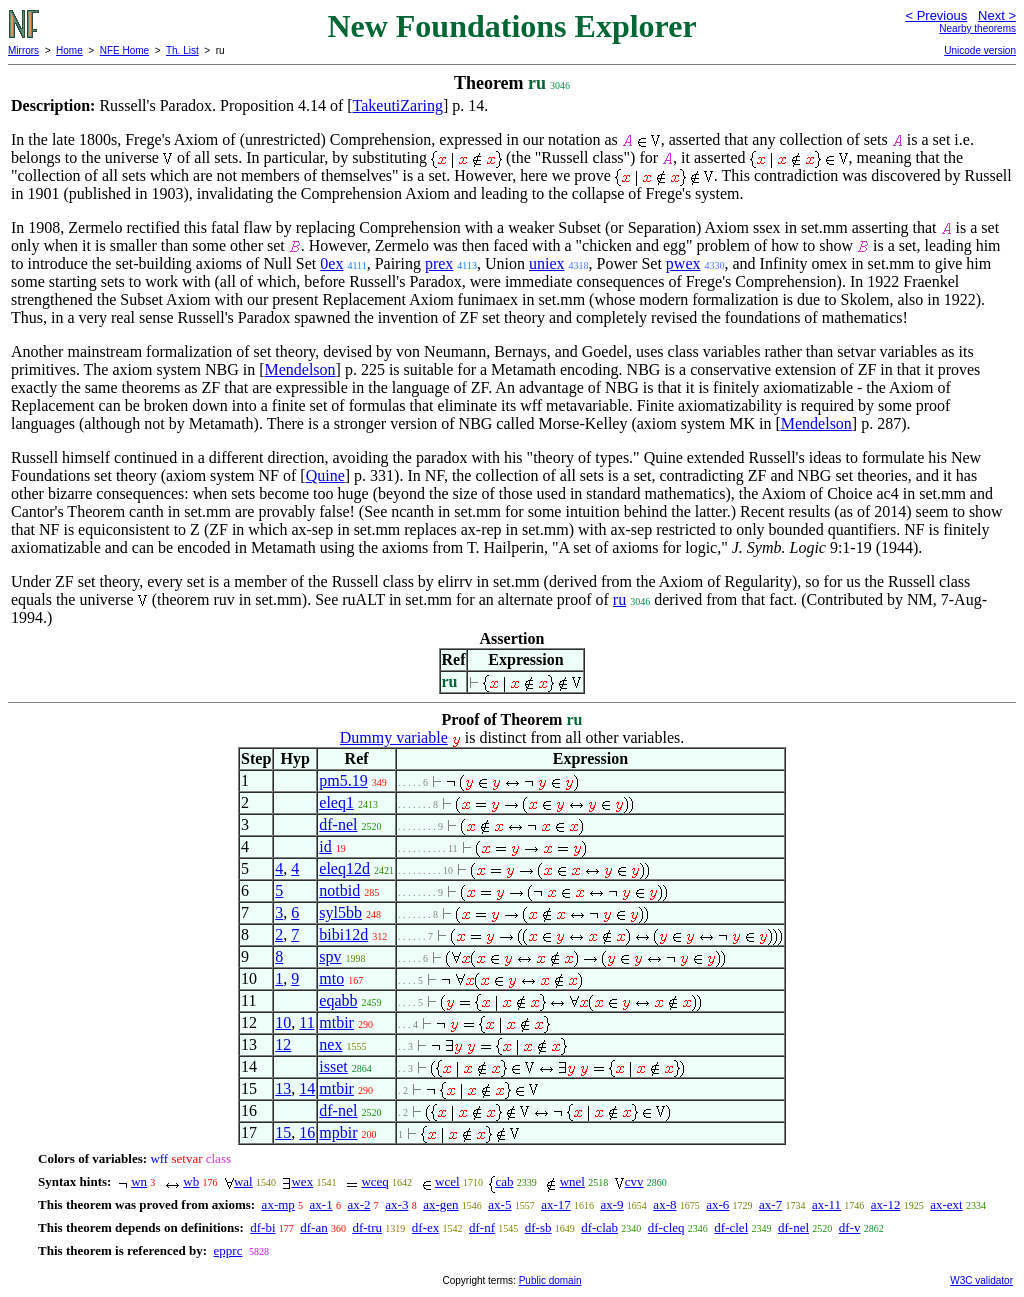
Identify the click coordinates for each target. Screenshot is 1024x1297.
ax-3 (396, 1204)
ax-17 (556, 1204)
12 (283, 1044)
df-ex (425, 1227)
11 (306, 1022)
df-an (313, 1227)
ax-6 (717, 1204)
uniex (547, 263)
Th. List (182, 50)
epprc (228, 1250)
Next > (997, 15)
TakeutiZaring (398, 105)
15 (283, 1132)
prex (439, 263)
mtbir (336, 1022)
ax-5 (499, 1204)
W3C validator (981, 1280)
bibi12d (343, 934)
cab (504, 1181)
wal (243, 1181)
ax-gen (440, 1204)
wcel (447, 1181)
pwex (683, 263)
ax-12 (886, 1204)
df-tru (367, 1227)
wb (191, 1181)
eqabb (338, 1000)
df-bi (262, 1227)
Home (69, 50)
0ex (331, 263)
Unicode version (980, 50)
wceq (374, 1181)
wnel (572, 1181)
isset (333, 1066)
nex (330, 1044)
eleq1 (336, 802)
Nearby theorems (977, 28)
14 (307, 1088)
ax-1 (321, 1204)
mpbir (338, 1132)
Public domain (550, 1280)
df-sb (538, 1227)
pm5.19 (343, 780)
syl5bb (340, 912)
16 (307, 1132)
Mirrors (23, 50)
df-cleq (666, 1227)
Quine (325, 475)
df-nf (482, 1227)
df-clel (731, 1227)
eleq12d (344, 868)
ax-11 (826, 1204)
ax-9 (612, 1204)
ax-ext (946, 1204)
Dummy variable (394, 737)
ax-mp (278, 1204)
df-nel (338, 824)
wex (302, 1181)
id (325, 846)
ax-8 (664, 1204)
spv (330, 956)
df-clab (599, 1227)
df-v (850, 1227)
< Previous (936, 15)
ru (619, 599)
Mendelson (299, 369)
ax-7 (770, 1204)
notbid (339, 890)
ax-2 (358, 1204)
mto (331, 978)
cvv (634, 1181)
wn (139, 1181)
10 (283, 1022)
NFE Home (124, 50)
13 (283, 1088)
